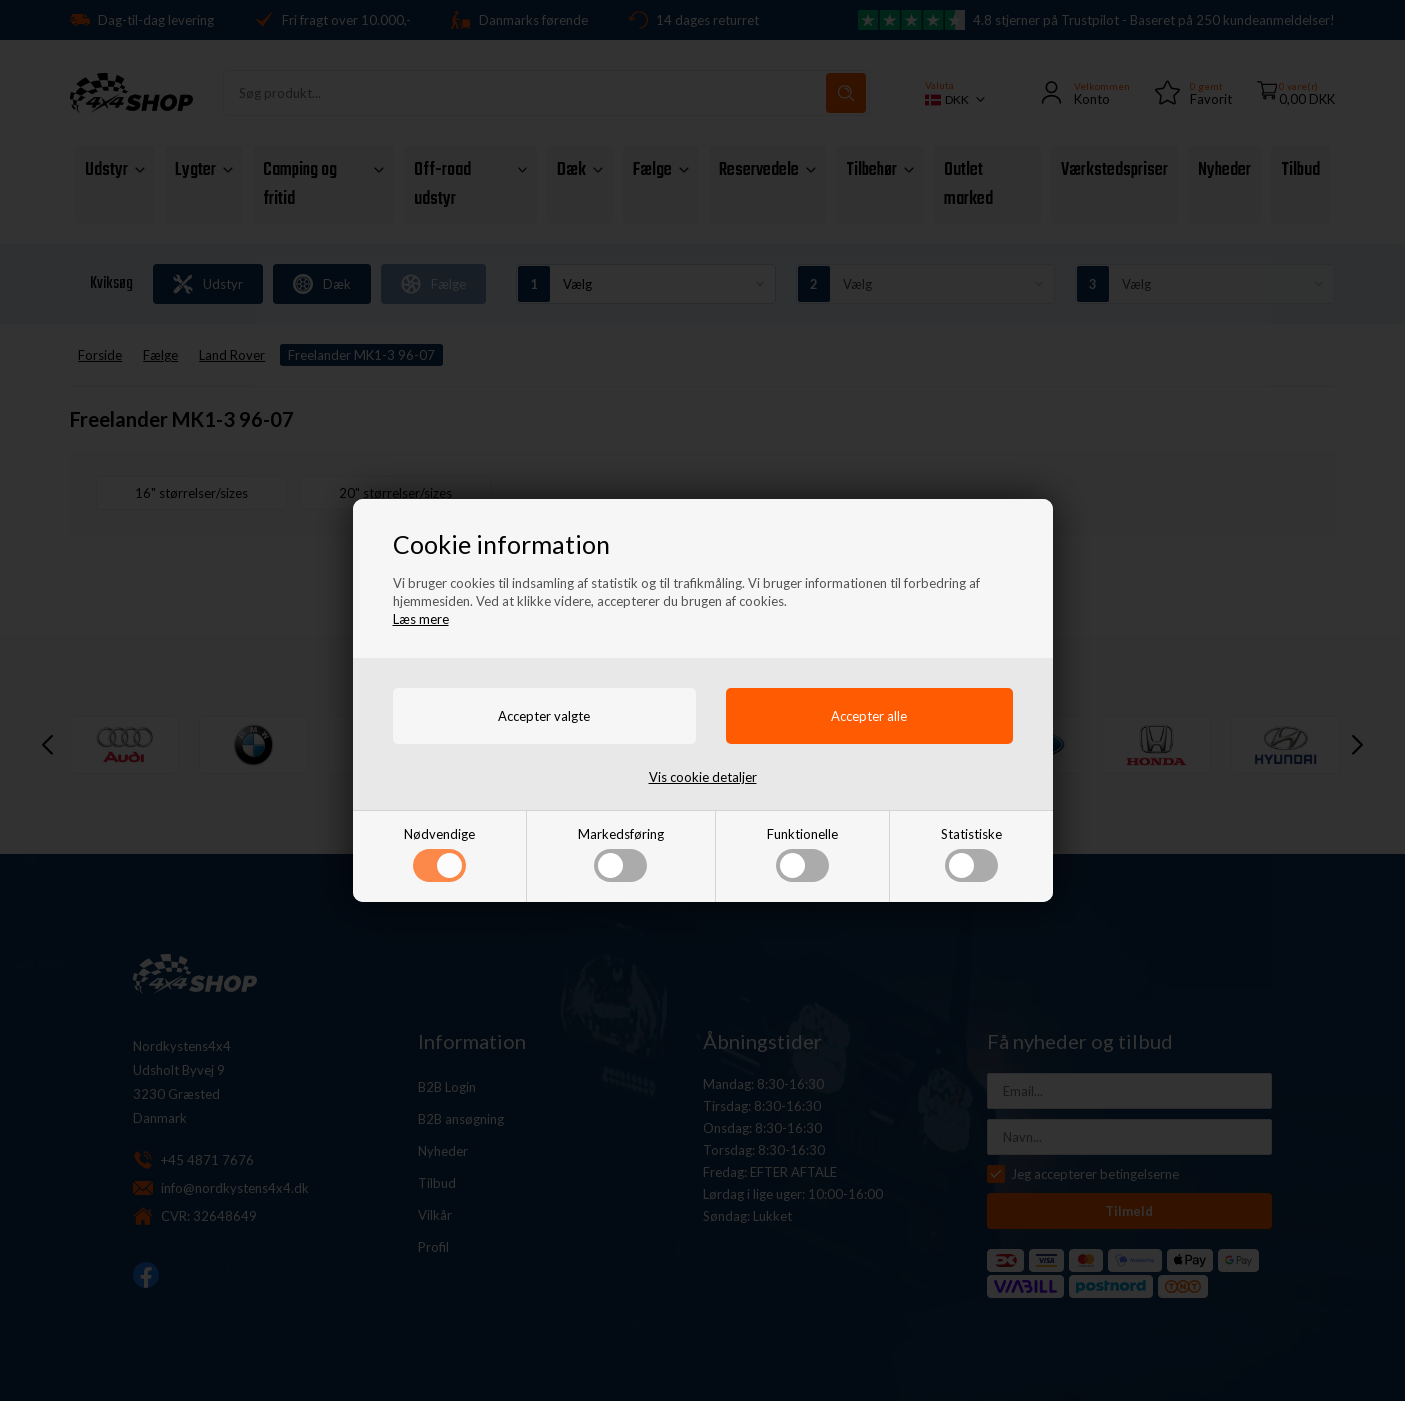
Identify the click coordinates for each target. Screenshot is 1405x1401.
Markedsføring (621, 854)
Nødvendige (439, 854)
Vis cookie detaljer (703, 777)
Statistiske (971, 854)
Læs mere (421, 619)
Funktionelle (802, 854)
